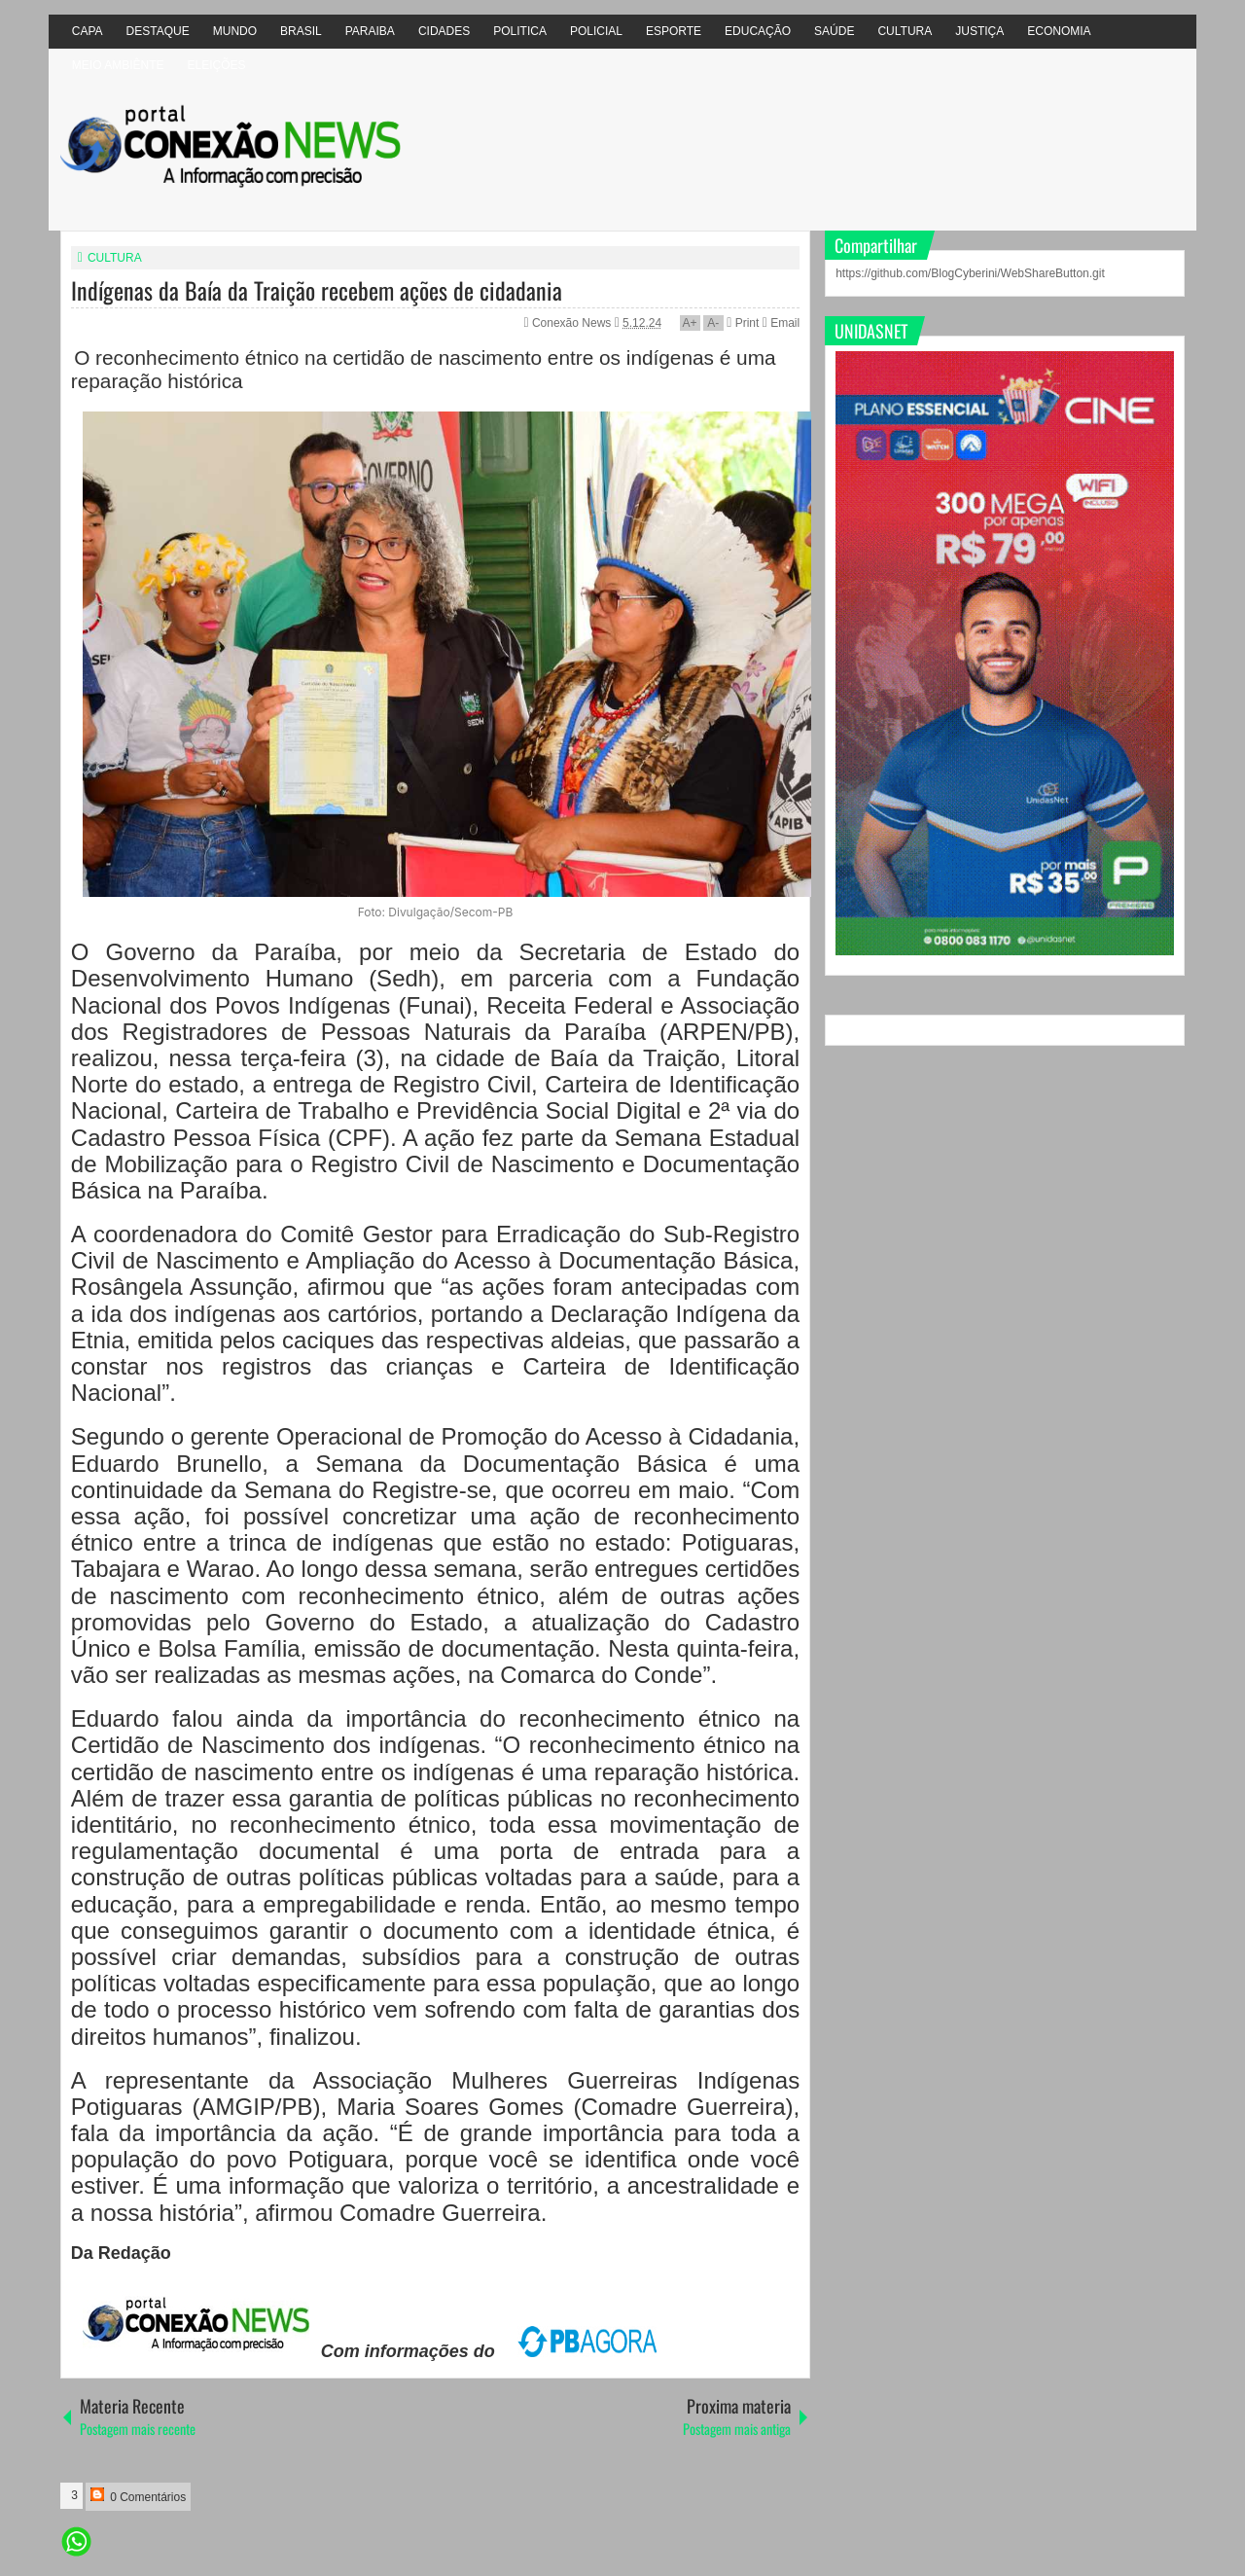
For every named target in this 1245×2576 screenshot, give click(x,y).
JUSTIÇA (979, 31)
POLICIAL (596, 31)
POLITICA (520, 31)
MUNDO (235, 31)
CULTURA (904, 31)
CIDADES (444, 31)
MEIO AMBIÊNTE (118, 65)
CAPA (87, 31)
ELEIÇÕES (216, 65)
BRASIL (301, 31)
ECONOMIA (1058, 31)
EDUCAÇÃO (758, 31)
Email (781, 323)
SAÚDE (834, 31)
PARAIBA (370, 31)
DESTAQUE (158, 31)
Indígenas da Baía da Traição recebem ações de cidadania (316, 289)
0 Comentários (138, 2495)
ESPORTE (673, 31)
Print (743, 323)
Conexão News (573, 323)
